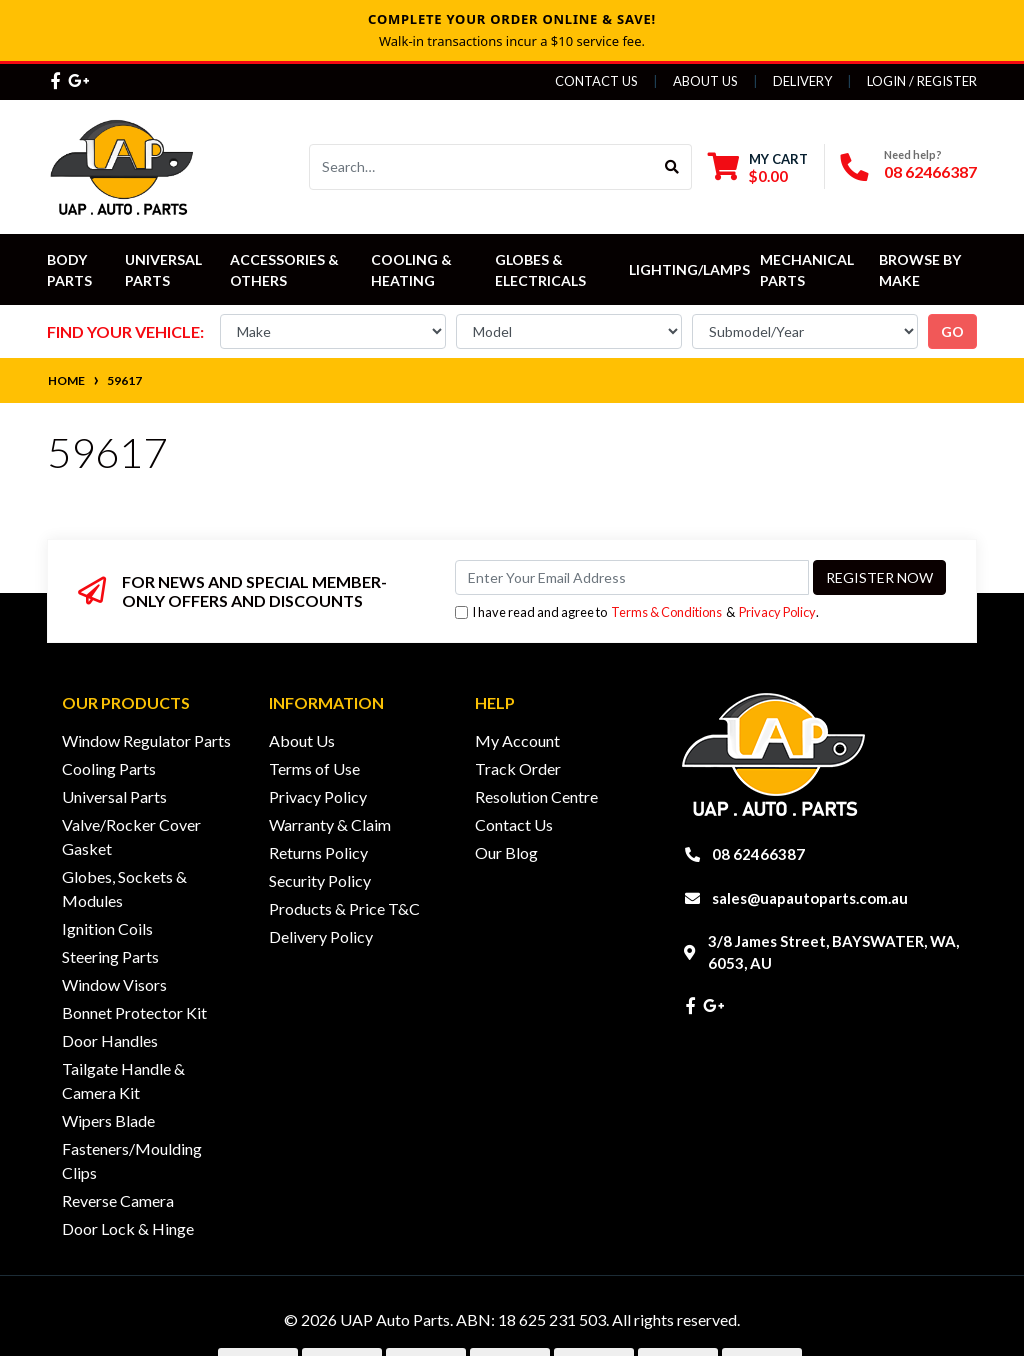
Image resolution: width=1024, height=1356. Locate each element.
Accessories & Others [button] (286, 270)
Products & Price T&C (344, 908)
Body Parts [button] (69, 270)
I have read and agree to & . (637, 612)
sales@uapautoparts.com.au (810, 898)
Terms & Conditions (666, 612)
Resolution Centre (536, 796)
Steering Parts (110, 956)
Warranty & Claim (330, 824)
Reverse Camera (118, 1200)
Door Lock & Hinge (128, 1228)
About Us (705, 81)
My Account (517, 740)
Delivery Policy (321, 936)
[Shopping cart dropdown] (758, 167)
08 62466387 (930, 171)
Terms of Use (314, 768)
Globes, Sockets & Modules (124, 888)
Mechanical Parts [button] (808, 270)
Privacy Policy (777, 612)
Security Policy (320, 880)
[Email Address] (632, 577)
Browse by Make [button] (921, 270)
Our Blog (506, 852)
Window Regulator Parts (146, 740)
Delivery (802, 81)
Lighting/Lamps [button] (689, 269)
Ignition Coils (107, 928)
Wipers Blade (108, 1120)
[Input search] (481, 167)
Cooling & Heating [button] (413, 270)
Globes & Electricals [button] (540, 270)
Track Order (518, 768)
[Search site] (672, 167)
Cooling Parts (109, 768)
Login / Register (922, 81)
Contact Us (596, 81)
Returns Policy (318, 852)
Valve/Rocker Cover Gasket (131, 836)
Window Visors (114, 984)
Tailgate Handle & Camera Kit (123, 1080)
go (952, 331)
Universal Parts (165, 270)
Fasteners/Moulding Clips (132, 1160)
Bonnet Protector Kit (134, 1012)
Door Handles (110, 1040)
